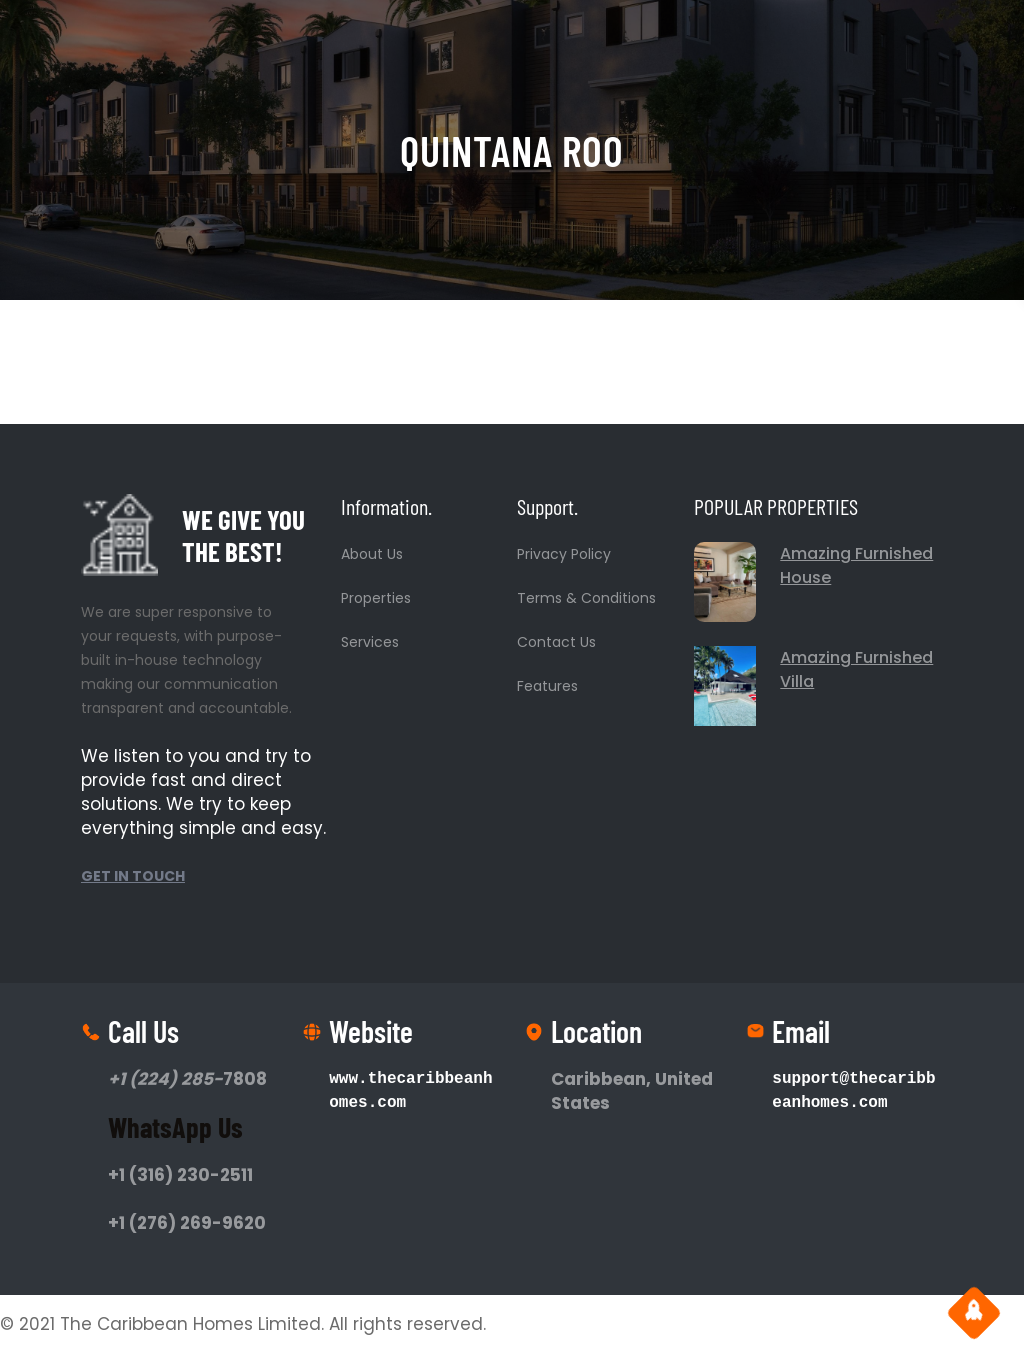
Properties (376, 598)
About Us (372, 554)
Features (547, 686)
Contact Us (556, 642)
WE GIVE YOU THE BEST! (243, 535)
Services (370, 642)
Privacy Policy (564, 554)
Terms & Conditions (586, 598)
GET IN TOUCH (133, 876)
